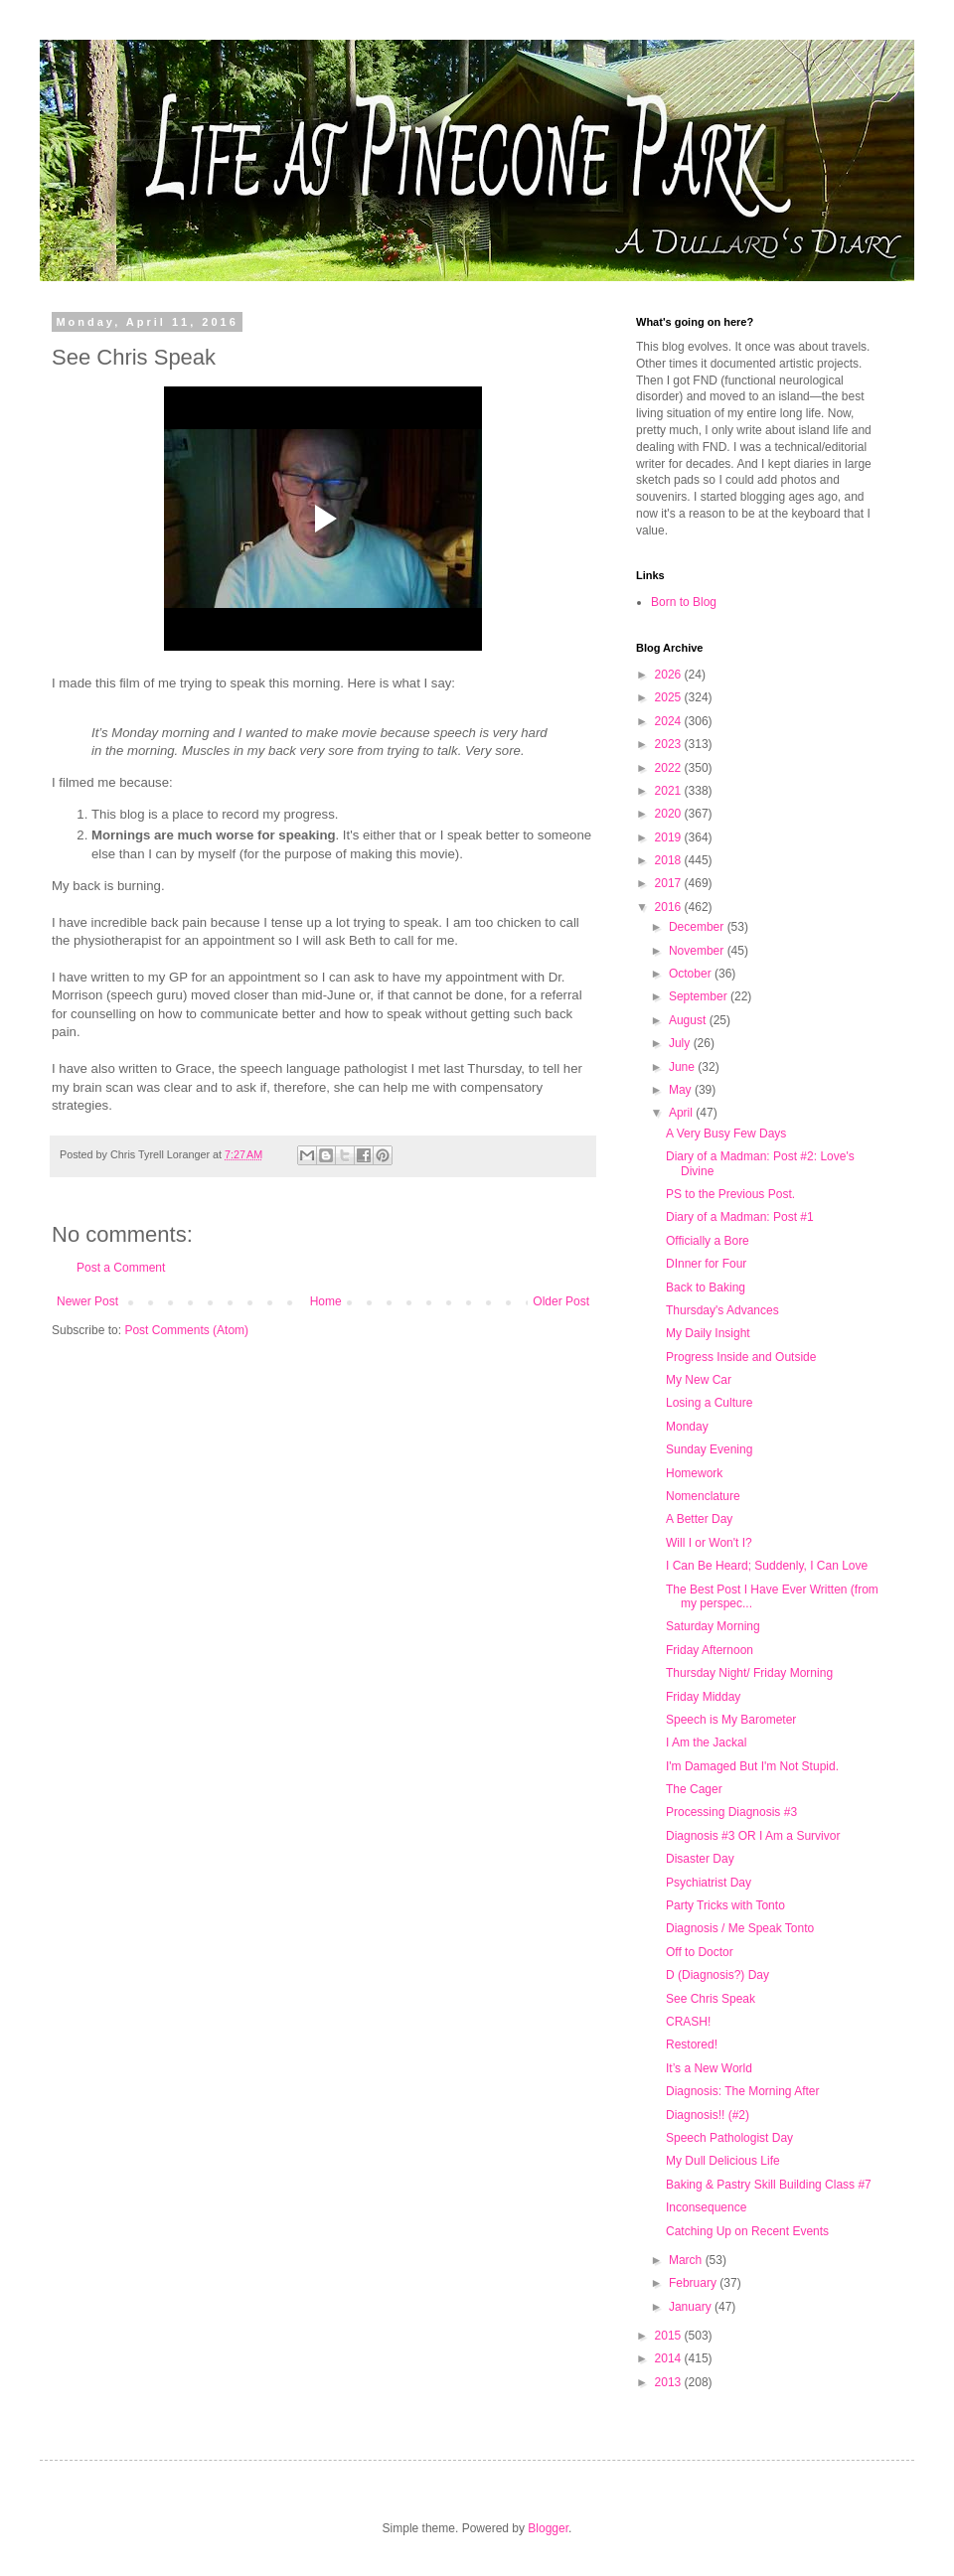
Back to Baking (705, 1287)
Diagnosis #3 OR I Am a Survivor (753, 1836)
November (698, 951)
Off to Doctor (699, 1952)
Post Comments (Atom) (186, 1330)
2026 (670, 675)
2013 (670, 2382)
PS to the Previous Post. (730, 1194)
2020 (670, 814)
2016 (670, 907)
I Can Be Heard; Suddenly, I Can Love (767, 1566)
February (694, 2283)
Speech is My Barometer (731, 1720)
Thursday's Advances (722, 1310)
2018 (670, 860)
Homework (694, 1473)
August (689, 1020)
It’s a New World (709, 2068)
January (692, 2307)
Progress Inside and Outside (741, 1357)
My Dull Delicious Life (723, 2161)
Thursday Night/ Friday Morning (749, 1673)
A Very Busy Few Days (726, 1133)
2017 (670, 883)
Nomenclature (703, 1496)
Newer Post (87, 1301)
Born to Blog (683, 602)
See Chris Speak (710, 1999)
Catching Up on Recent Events (747, 2231)
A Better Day (699, 1519)
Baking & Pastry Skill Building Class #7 (769, 2185)
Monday (687, 1427)
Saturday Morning (713, 1626)
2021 (670, 791)
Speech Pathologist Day (729, 2138)
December (698, 927)
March (687, 2260)
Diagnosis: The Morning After (743, 2091)
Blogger (548, 2528)
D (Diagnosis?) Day (717, 1975)
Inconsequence (706, 2207)
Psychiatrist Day (708, 1883)
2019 (670, 837)
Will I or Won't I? (709, 1543)
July (681, 1043)
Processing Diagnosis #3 (731, 1812)
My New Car (698, 1380)
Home (326, 1301)
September (699, 996)
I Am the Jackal (706, 1742)
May (682, 1090)
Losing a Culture (709, 1403)
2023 (670, 744)
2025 (670, 697)
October (692, 974)
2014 (670, 2358)
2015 (670, 2336)
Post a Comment (121, 1268)
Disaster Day (700, 1859)
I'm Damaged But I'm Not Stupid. (752, 1766)
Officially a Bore (707, 1241)
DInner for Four (706, 1264)
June (683, 1067)
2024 (670, 721)
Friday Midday (703, 1697)
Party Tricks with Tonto (725, 1905)
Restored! (691, 2044)
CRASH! (688, 2022)
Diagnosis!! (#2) (707, 2115)
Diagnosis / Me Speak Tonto (740, 1928)
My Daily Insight (708, 1333)
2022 (670, 768)
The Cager (694, 1789)
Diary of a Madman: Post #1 (740, 1217)
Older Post (561, 1301)
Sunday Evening (709, 1449)
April (682, 1113)
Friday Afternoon (709, 1650)
